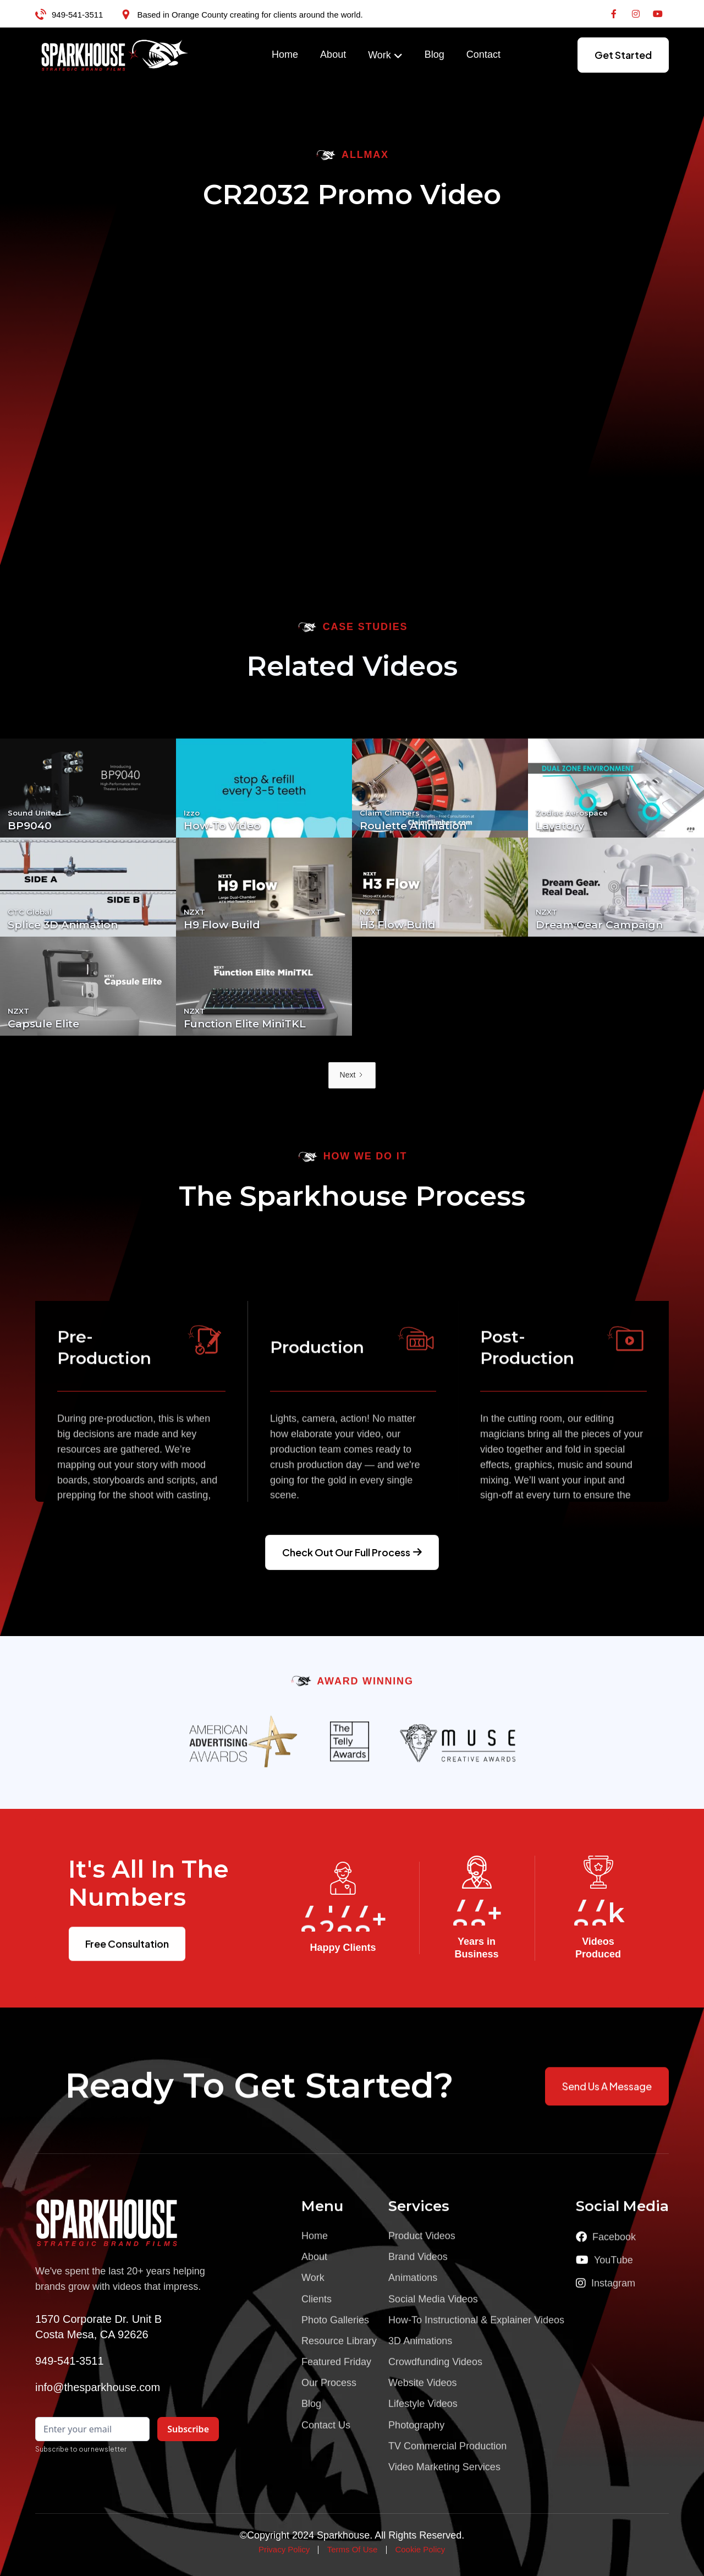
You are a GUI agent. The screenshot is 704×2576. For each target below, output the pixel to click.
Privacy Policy (284, 2549)
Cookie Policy (420, 2549)
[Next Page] (352, 1075)
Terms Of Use (352, 2549)
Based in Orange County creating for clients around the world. (249, 14)
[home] (115, 55)
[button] (385, 55)
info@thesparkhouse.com (97, 2387)
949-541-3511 (77, 14)
